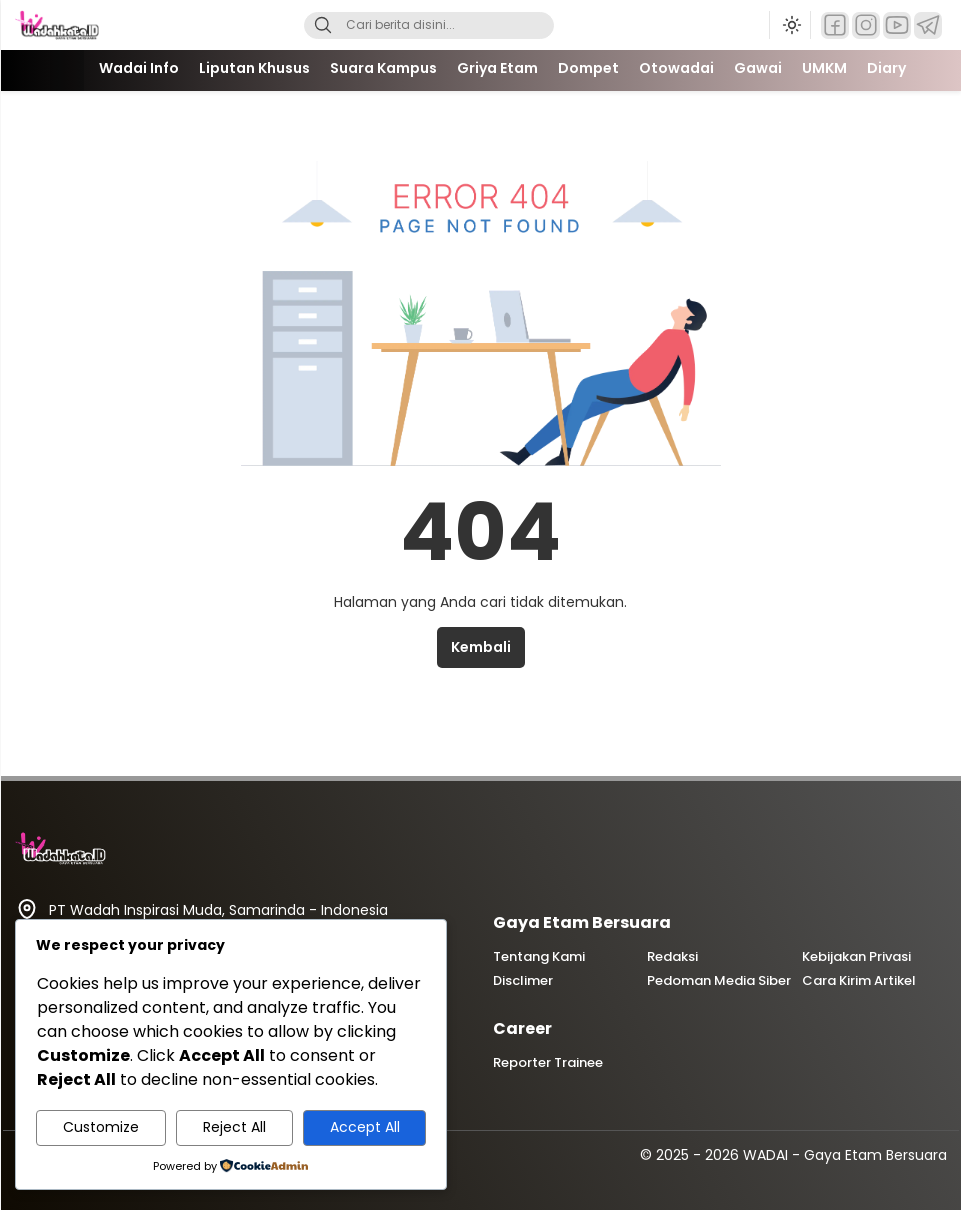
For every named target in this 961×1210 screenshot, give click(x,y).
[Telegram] (928, 25)
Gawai (758, 68)
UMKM (824, 68)
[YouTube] (897, 25)
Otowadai (676, 68)
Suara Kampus (383, 68)
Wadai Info (139, 68)
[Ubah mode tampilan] (790, 25)
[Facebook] (835, 25)
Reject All (234, 1127)
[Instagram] (866, 25)
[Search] (323, 25)
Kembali (481, 647)
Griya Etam (497, 68)
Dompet (588, 68)
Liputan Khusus (254, 68)
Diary (886, 68)
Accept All (365, 1127)
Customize (101, 1127)
